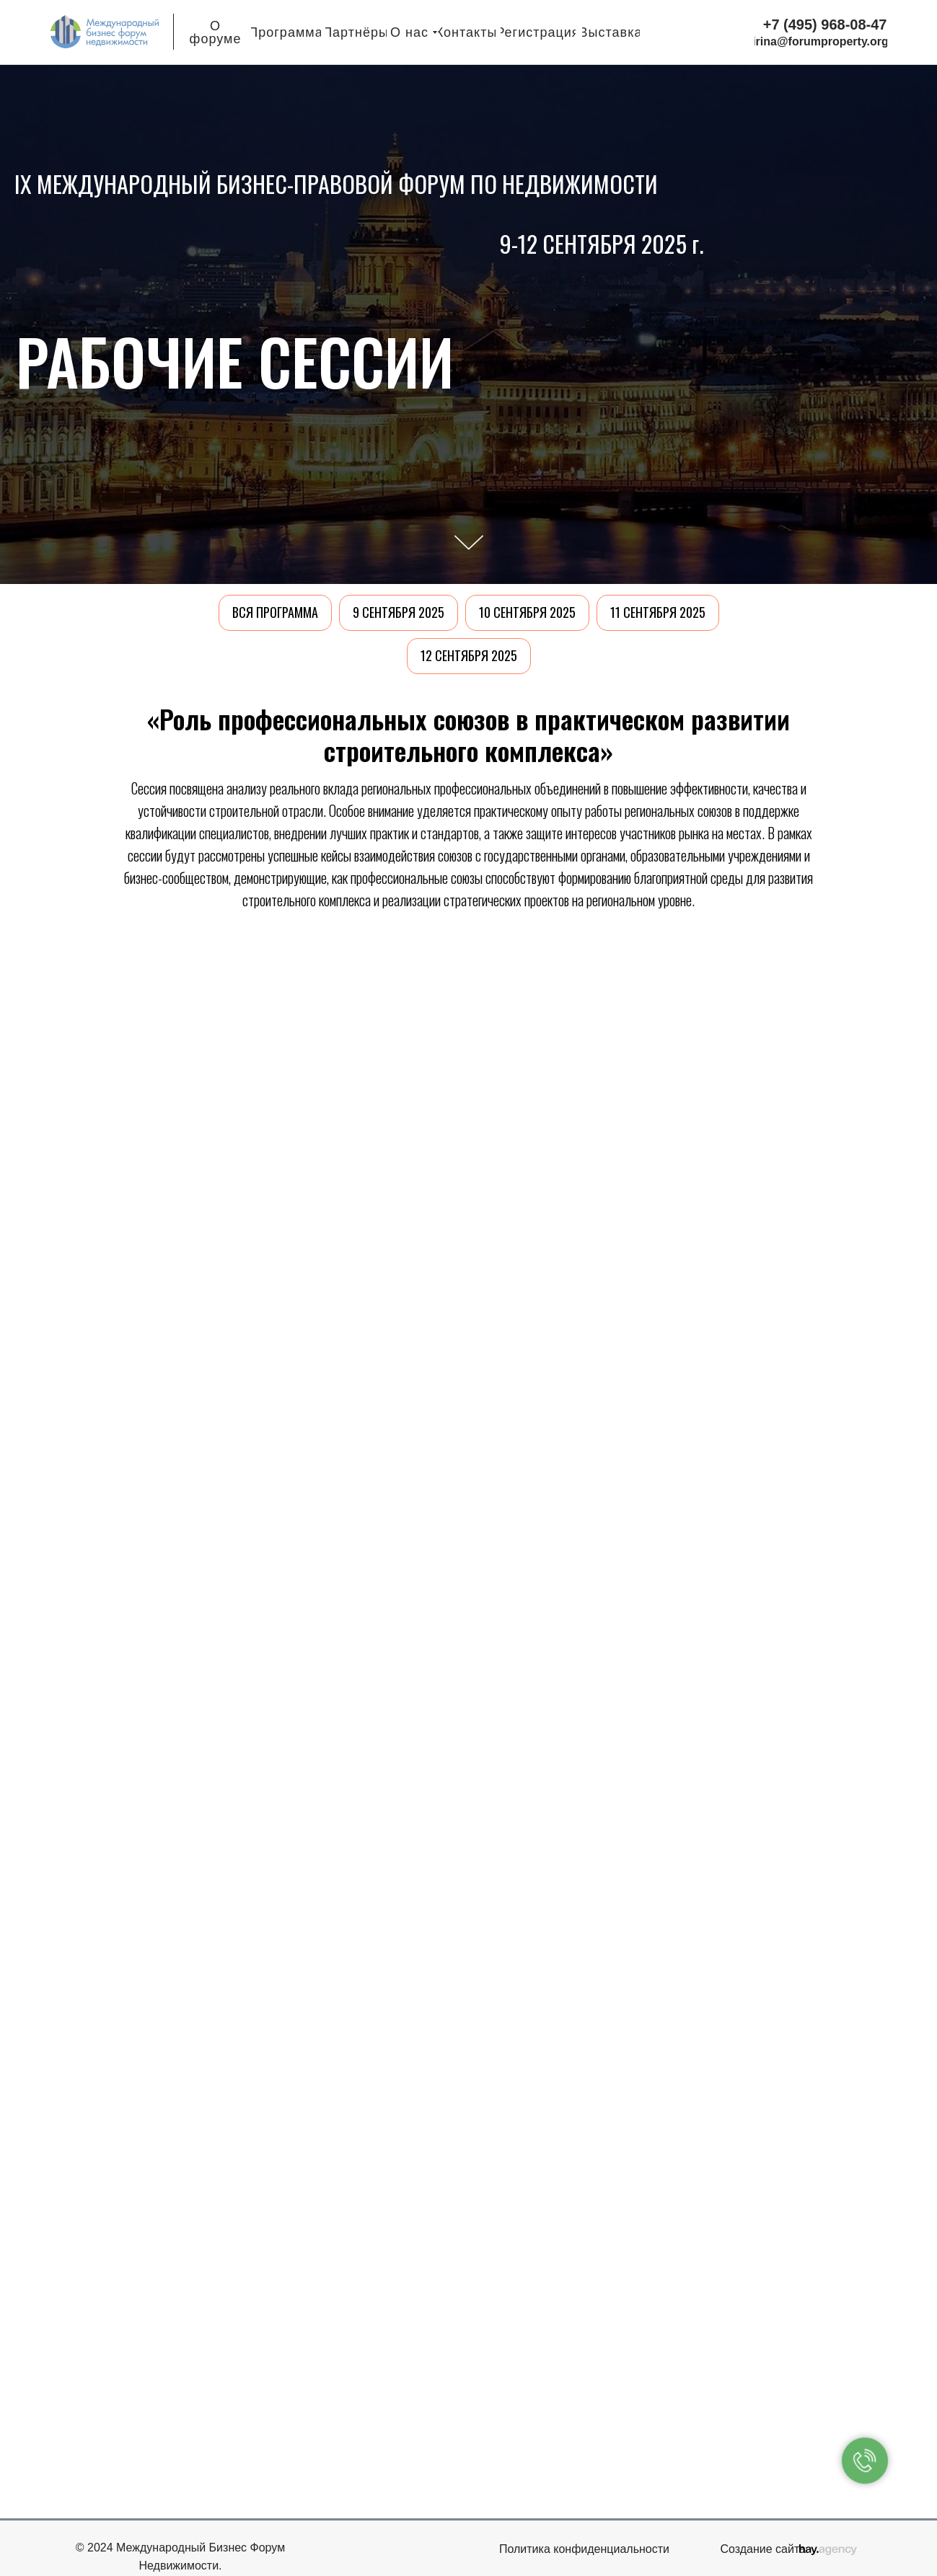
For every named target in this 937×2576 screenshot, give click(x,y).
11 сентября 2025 (657, 612)
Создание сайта (763, 2549)
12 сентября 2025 (469, 655)
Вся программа (275, 612)
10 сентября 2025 (527, 612)
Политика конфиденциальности (584, 2549)
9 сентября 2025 (398, 612)
